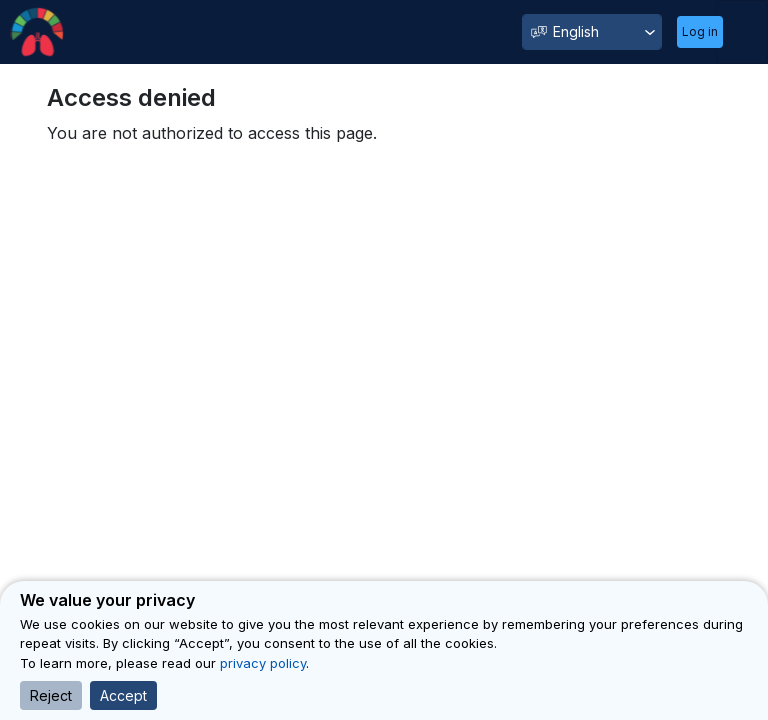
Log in (700, 31)
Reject (51, 695)
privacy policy (263, 663)
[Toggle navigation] (742, 32)
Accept (123, 695)
